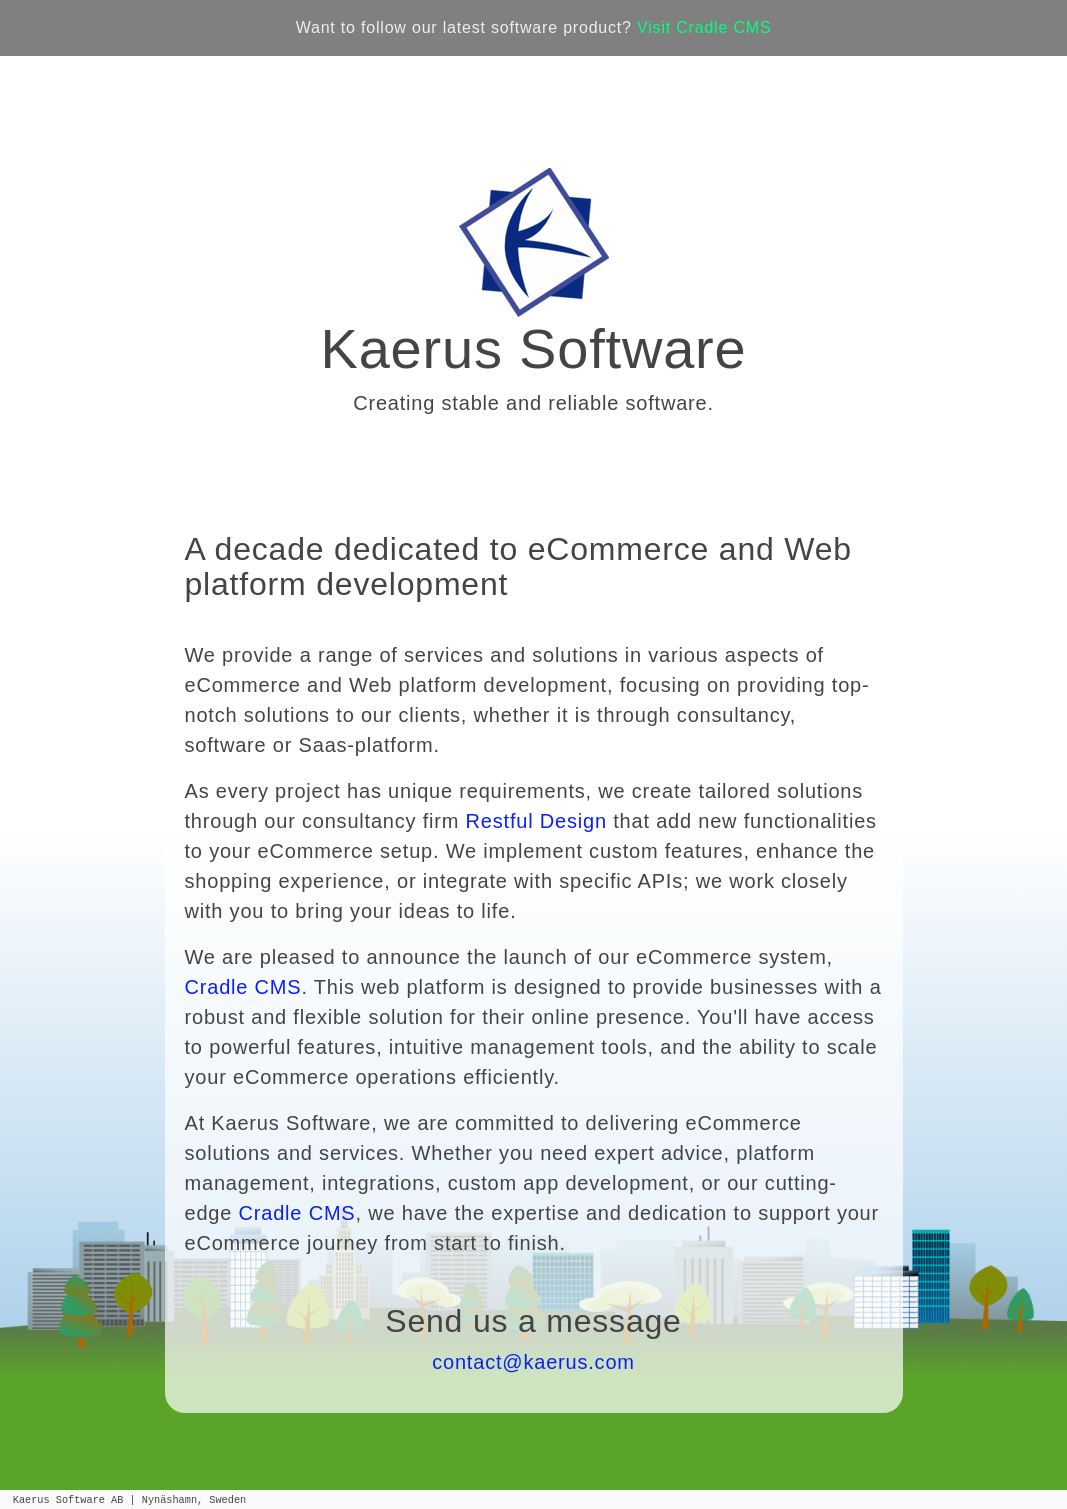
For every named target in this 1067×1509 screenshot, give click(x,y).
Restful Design (536, 821)
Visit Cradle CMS (704, 27)
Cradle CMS (243, 987)
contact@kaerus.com (533, 1362)
